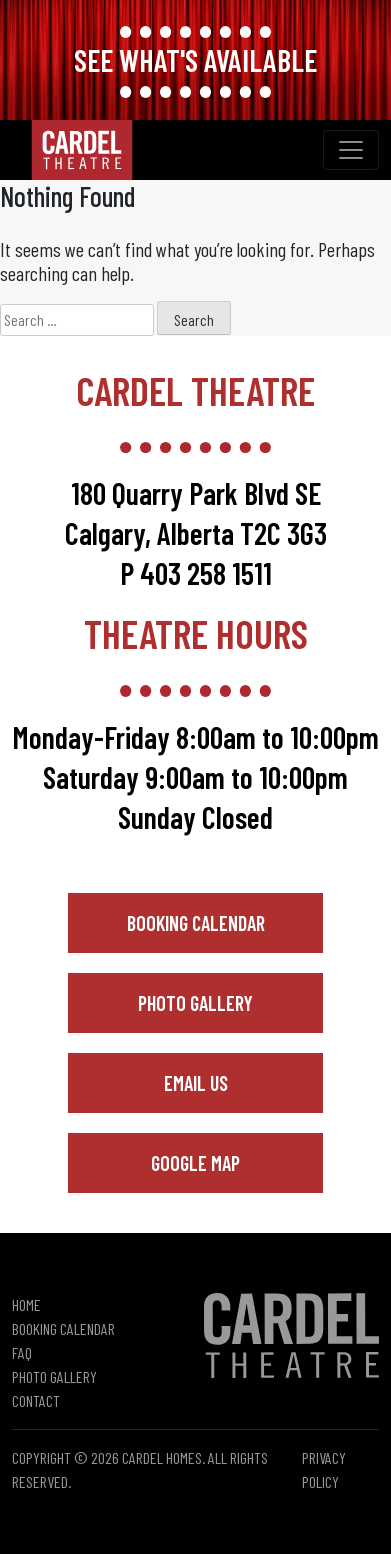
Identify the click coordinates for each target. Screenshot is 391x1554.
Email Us (196, 1083)
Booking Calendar (196, 923)
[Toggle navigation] (351, 150)
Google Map (195, 1163)
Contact (36, 1400)
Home (26, 1304)
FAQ (22, 1352)
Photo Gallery (195, 1003)
